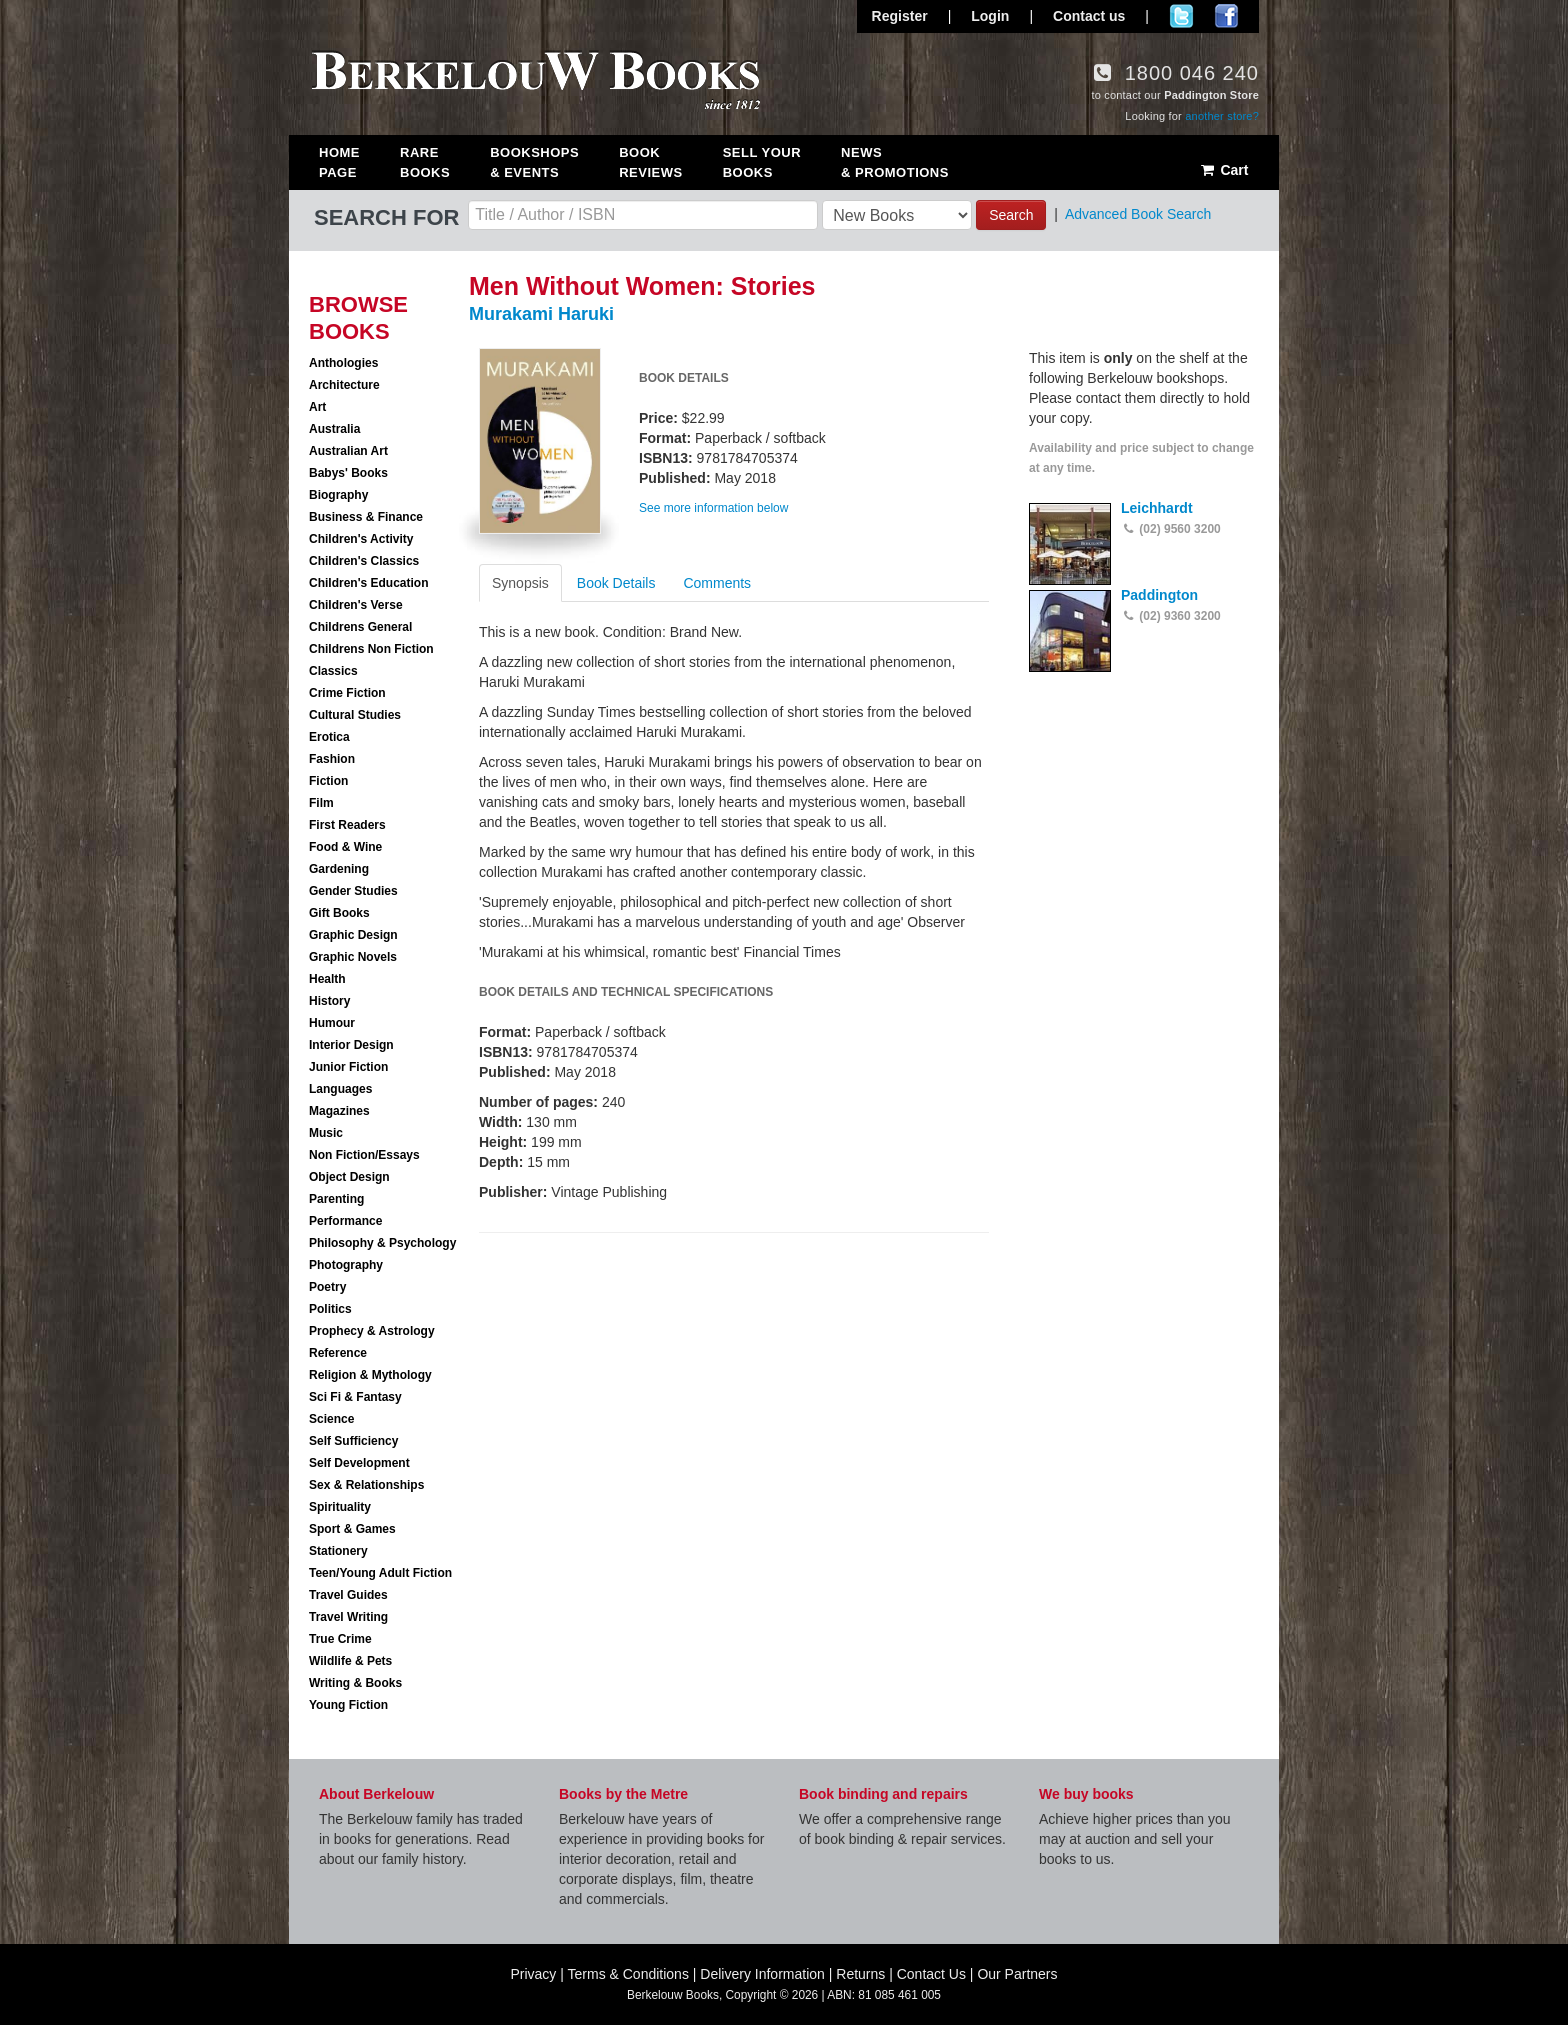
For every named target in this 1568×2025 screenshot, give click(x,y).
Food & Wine (345, 847)
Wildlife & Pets (350, 1661)
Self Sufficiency (353, 1441)
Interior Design (351, 1045)
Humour (332, 1023)
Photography (346, 1265)
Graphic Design (353, 935)
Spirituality (340, 1507)
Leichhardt (1157, 508)
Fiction (328, 781)
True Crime (340, 1639)
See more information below (713, 508)
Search (1011, 215)
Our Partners (1017, 1974)
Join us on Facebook (1226, 16)
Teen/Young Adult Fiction (380, 1573)
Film (321, 803)
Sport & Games (352, 1529)
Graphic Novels (353, 957)
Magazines (339, 1111)
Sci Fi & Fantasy (355, 1397)
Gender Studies (353, 891)
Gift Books (339, 913)
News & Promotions (895, 162)
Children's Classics (364, 561)
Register (900, 16)
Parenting (336, 1199)
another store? (1222, 116)
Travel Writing (348, 1617)
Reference (338, 1353)
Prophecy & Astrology (372, 1331)
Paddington (1159, 595)
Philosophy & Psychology (382, 1243)
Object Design (349, 1177)
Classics (333, 671)
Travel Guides (348, 1595)
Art (317, 407)
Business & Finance (366, 517)
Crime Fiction (347, 693)
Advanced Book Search (1138, 214)
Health (327, 979)
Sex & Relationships (366, 1485)
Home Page (339, 162)
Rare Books (425, 162)
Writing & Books (355, 1683)
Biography (338, 495)
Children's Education (369, 583)
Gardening (339, 869)
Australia (334, 429)
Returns (860, 1974)
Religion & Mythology (370, 1375)
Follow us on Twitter (1181, 16)
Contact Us (931, 1974)
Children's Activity (361, 539)
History (329, 1001)
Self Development (359, 1463)
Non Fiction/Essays (364, 1155)
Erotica (329, 737)
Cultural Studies (355, 715)
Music (326, 1133)
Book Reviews (650, 162)
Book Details (616, 583)
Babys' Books (348, 473)
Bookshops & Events (534, 162)
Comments (717, 583)
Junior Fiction (348, 1067)
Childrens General (360, 627)
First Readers (347, 825)
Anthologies (343, 363)
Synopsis (520, 583)
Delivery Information (762, 1974)
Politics (330, 1309)
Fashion (332, 759)
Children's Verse (356, 605)
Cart (1223, 170)
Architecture (344, 385)
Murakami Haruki (541, 314)
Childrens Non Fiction (371, 649)
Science (331, 1419)
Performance (345, 1221)
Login (990, 16)
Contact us (1089, 16)
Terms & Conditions (628, 1974)
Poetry (327, 1287)
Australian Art (348, 451)
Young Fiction (348, 1705)
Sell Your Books (762, 162)
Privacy (533, 1974)
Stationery (338, 1551)
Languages (340, 1089)
